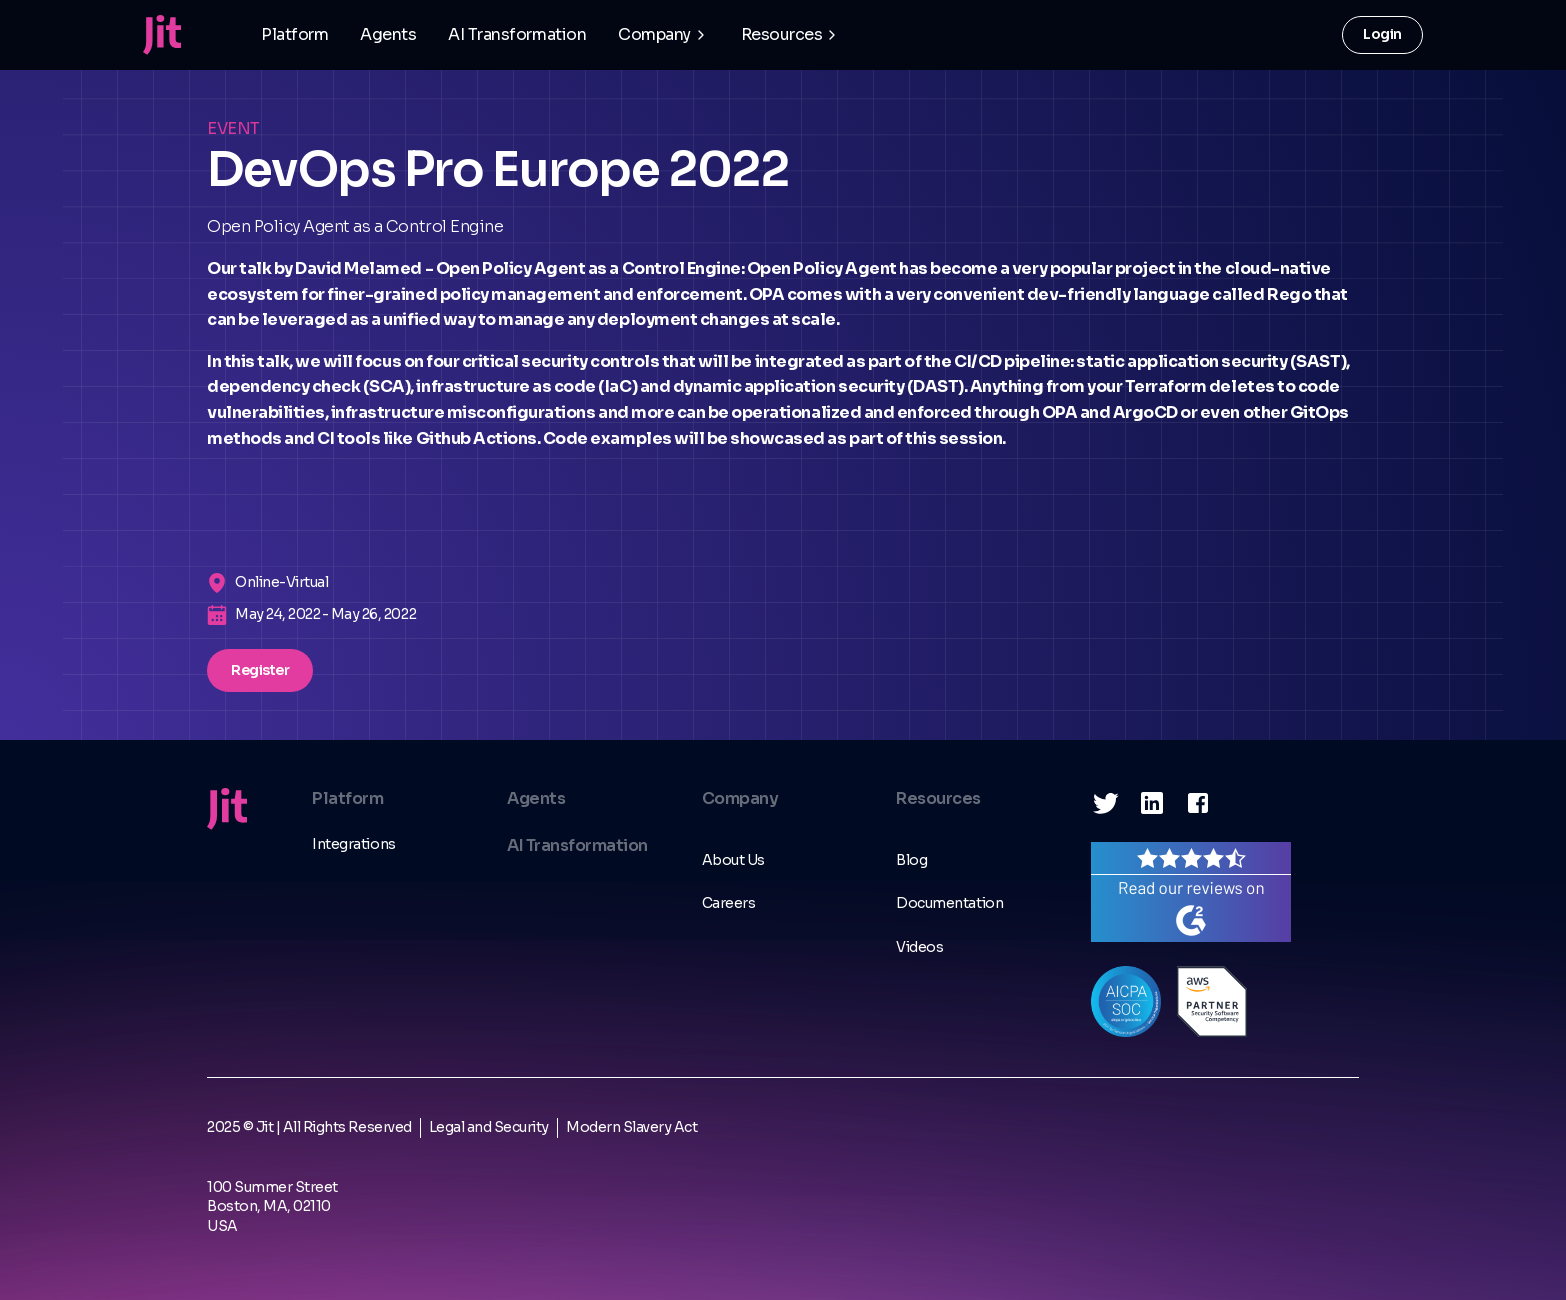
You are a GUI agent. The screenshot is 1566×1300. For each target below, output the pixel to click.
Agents (388, 34)
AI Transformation (517, 34)
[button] (663, 35)
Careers (729, 903)
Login (1382, 34)
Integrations (353, 844)
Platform (294, 34)
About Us (733, 860)
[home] (162, 35)
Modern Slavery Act (631, 1127)
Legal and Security (489, 1127)
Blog (911, 860)
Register (260, 670)
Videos (919, 947)
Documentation (949, 903)
